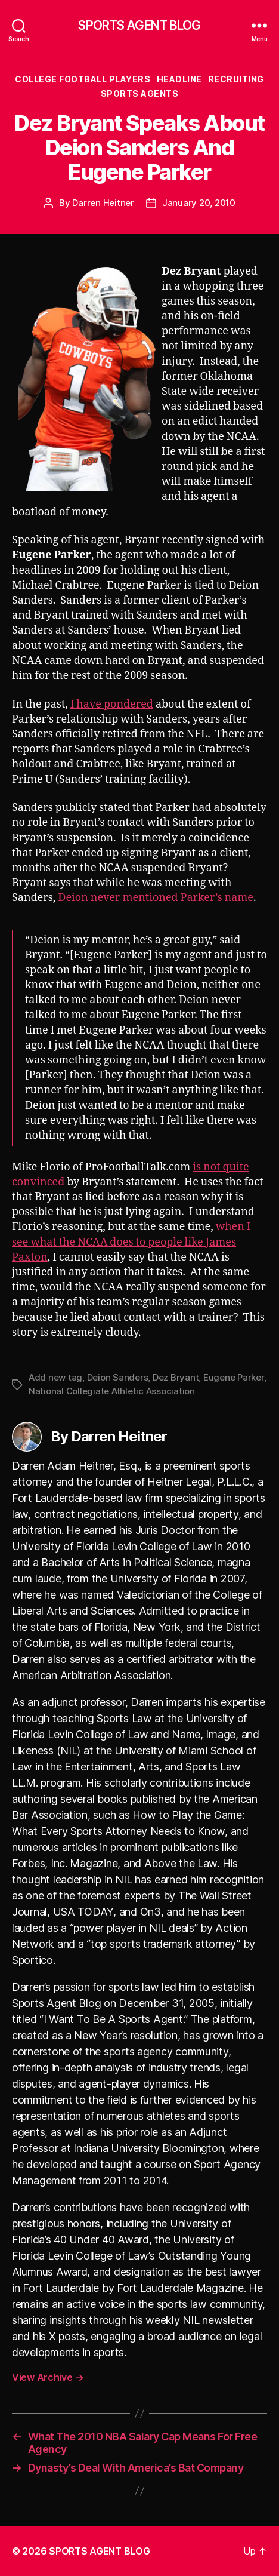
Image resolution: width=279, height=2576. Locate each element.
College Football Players (82, 79)
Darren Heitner (103, 202)
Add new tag (55, 1377)
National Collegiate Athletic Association (112, 1391)
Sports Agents (140, 93)
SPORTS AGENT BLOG (139, 25)
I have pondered (111, 704)
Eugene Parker (233, 1377)
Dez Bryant (176, 1377)
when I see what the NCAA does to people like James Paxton (131, 1242)
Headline (179, 79)
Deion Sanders (117, 1377)
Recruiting (236, 79)
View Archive (47, 2377)
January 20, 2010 (198, 202)
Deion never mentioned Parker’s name (155, 898)
